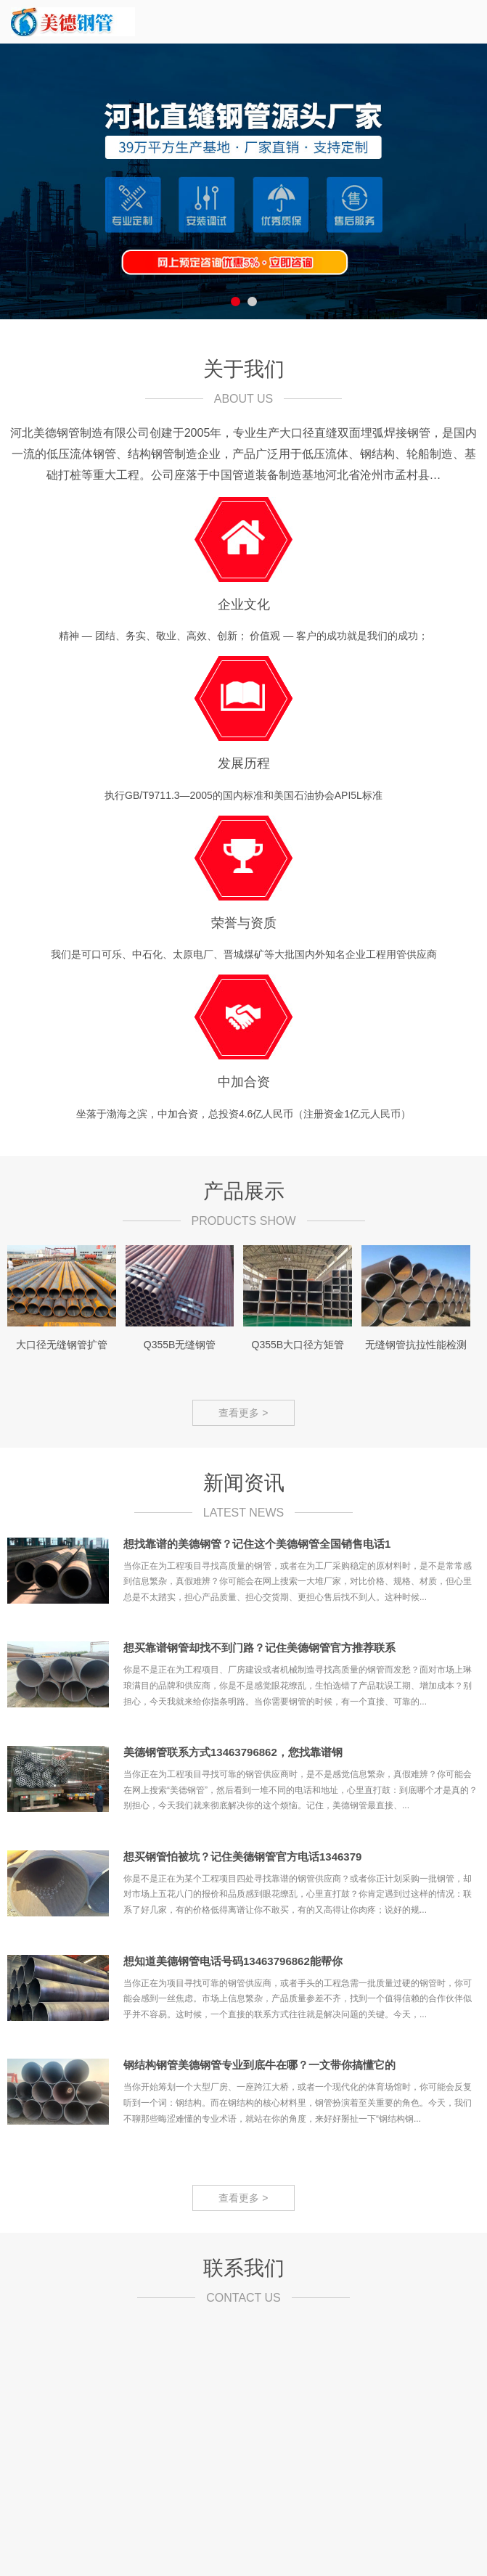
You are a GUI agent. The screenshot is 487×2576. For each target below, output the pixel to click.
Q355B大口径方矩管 (298, 1344)
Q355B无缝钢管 (180, 1344)
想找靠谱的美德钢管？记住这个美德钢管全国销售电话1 (256, 1544)
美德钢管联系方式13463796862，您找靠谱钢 (233, 1752)
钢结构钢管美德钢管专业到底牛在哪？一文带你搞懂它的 (259, 2065)
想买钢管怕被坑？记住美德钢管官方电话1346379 (242, 1856)
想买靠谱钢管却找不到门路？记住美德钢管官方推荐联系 (259, 1647)
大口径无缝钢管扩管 (61, 1344)
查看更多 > (243, 1413)
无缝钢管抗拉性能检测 (416, 1344)
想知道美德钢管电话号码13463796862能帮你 (233, 1961)
